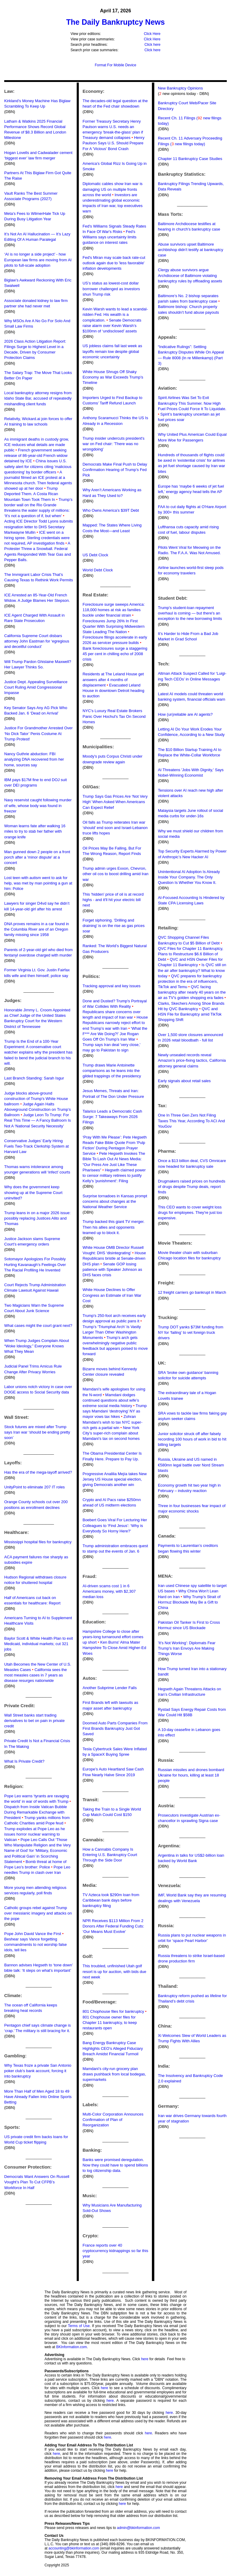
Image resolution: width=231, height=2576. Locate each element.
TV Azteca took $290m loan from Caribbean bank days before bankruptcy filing (110, 1900)
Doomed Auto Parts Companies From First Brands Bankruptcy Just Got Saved (114, 1728)
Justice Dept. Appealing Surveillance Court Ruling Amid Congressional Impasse (35, 687)
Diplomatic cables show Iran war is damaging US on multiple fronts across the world (112, 189)
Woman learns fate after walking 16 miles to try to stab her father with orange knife (35, 831)
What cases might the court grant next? (38, 1325)
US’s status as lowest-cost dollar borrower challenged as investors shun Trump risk (111, 288)
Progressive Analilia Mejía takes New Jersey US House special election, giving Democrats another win (114, 1479)
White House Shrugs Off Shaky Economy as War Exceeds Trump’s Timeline (112, 377)
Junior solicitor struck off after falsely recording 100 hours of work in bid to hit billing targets (192, 1439)
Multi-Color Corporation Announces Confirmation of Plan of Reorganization (112, 2119)
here (144, 2359)
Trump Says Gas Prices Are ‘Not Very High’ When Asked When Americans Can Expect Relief (114, 801)
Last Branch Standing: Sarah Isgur (34, 1078)
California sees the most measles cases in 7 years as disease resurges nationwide (35, 1675)
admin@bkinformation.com (138, 2528)
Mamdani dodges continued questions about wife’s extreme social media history (110, 1400)
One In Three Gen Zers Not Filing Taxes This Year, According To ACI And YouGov (191, 1120)
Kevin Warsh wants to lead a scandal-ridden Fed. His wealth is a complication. (115, 314)
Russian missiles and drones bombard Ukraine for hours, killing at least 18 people (191, 1775)
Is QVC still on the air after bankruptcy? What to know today (192, 970)
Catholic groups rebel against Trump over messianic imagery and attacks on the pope (38, 1913)
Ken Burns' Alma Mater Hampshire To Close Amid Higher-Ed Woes (114, 1647)
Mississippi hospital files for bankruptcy (38, 1542)
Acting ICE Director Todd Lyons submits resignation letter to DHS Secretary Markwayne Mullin (38, 526)
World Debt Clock (97, 570)
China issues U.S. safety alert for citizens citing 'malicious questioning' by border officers (38, 466)
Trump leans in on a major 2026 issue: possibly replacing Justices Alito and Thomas (37, 1218)
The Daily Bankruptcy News (115, 22)
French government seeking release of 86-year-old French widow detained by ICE (35, 455)
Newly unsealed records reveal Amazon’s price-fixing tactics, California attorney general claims (192, 1060)
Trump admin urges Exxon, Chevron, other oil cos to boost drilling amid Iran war (115, 873)
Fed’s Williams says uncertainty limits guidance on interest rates (109, 237)
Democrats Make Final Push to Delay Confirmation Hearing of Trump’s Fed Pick (114, 469)
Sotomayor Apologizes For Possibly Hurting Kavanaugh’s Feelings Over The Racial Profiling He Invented (35, 1264)
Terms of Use (79, 2326)
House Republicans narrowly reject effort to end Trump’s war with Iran (115, 1022)
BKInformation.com (71, 2347)
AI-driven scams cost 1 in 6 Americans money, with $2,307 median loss (109, 1591)
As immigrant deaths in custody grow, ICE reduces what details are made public (36, 444)
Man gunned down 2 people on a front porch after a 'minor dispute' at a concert (37, 857)
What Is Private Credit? (24, 1761)
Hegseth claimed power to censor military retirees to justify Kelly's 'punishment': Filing (114, 1175)
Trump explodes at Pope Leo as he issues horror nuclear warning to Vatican (34, 1834)
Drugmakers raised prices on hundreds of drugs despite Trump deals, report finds (191, 1186)
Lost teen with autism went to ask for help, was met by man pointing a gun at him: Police (38, 883)
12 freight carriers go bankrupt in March (192, 1292)
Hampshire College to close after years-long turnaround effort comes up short (112, 1637)
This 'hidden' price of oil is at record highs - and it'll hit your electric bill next (112, 899)
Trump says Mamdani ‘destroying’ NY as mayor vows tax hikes (114, 1411)
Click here (152, 44)
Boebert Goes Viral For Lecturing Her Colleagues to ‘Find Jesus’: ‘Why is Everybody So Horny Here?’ (114, 1525)
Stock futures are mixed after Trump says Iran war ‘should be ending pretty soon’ (37, 1432)
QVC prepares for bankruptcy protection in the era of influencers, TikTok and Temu (190, 981)
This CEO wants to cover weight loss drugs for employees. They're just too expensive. (190, 1212)
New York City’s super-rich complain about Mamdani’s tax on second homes (111, 1433)
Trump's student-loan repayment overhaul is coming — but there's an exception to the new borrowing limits (190, 613)
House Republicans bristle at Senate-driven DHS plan (114, 1258)
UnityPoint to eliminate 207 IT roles (34, 1487)
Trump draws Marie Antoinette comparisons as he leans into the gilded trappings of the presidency (111, 1070)
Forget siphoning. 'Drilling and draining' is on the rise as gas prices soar (113, 925)
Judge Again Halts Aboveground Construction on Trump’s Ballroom (37, 1109)
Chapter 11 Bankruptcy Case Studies (190, 158)
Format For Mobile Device (115, 65)
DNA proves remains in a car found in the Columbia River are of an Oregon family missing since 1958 (36, 929)
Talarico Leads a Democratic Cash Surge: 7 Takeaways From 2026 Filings (112, 1116)
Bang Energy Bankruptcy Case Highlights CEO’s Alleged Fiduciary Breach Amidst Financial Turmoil (112, 2048)
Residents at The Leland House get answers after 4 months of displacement (113, 679)
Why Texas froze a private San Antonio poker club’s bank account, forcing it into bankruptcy (37, 2070)
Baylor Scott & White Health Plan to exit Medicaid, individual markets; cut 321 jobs (38, 1643)
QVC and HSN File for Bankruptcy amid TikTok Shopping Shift (190, 1014)
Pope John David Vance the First (32, 1933)
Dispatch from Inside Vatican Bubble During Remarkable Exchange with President (35, 1812)
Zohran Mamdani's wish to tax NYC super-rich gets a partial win (112, 1422)
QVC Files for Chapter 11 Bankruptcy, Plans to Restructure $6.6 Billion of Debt (190, 954)
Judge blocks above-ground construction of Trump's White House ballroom (36, 1098)
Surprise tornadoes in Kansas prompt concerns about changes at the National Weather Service (114, 1201)
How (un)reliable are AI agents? (185, 714)
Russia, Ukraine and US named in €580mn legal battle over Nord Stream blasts (191, 1464)
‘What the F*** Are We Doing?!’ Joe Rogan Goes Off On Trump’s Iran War (114, 1033)
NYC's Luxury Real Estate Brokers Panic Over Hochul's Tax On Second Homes (114, 716)
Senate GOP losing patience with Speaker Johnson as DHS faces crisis (112, 1269)
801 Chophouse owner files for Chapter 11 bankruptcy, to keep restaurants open (109, 2022)
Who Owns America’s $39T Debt (110, 510)
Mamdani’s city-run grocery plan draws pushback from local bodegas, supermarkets (114, 2074)
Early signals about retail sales (184, 1081)
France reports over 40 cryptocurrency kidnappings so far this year (115, 2250)
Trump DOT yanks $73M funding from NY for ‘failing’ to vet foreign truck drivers (190, 1332)
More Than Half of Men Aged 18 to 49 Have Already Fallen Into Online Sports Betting (38, 2096)
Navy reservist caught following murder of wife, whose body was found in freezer (38, 805)
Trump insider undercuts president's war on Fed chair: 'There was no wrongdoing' (113, 443)
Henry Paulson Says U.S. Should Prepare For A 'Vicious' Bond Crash (113, 143)
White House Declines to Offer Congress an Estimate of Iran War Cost (111, 1295)
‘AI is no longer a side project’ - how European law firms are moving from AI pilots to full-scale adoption (38, 259)
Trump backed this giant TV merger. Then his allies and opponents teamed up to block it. (113, 1227)
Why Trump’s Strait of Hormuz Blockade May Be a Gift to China (189, 1602)
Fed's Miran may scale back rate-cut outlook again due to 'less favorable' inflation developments (113, 263)
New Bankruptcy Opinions (180, 88)
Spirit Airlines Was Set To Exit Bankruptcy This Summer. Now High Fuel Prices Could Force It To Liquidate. (192, 403)
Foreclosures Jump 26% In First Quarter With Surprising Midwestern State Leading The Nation (113, 626)
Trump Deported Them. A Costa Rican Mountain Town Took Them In (31, 493)
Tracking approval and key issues (111, 986)
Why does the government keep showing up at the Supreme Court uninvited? (33, 1192)
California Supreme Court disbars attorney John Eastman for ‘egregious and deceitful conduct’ (36, 641)
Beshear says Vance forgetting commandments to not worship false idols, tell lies (35, 1944)
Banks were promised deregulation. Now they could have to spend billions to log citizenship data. (115, 2165)
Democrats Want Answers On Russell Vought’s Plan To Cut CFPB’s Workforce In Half (36, 2182)
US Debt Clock (95, 555)
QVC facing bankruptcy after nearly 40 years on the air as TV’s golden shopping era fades (192, 992)
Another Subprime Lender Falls (109, 1687)
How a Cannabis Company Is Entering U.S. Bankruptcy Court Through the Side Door (109, 1854)
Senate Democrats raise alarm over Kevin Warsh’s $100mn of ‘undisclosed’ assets (111, 325)
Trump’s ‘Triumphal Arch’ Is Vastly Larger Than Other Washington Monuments (111, 1332)
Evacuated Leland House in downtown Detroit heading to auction (113, 690)
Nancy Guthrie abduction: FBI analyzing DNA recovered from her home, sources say (34, 759)
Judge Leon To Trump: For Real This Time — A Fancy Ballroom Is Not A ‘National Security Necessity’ (37, 1120)
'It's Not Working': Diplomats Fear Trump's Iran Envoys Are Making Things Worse (186, 1648)
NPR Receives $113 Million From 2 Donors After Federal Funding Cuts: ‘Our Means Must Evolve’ (113, 1926)
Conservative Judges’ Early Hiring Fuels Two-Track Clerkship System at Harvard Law (36, 1146)
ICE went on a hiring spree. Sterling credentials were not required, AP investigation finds (37, 537)
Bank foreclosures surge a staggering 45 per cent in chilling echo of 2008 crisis (114, 653)
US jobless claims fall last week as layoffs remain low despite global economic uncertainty (112, 351)
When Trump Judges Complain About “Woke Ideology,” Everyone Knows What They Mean (36, 1346)
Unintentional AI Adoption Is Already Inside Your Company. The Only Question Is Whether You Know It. (189, 877)
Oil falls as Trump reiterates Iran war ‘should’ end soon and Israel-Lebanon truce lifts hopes (114, 827)
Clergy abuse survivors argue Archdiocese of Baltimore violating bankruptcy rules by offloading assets (190, 275)
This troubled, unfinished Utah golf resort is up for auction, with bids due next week (114, 1971)
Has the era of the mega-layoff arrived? (38, 1472)
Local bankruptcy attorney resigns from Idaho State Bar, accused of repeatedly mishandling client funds (38, 398)
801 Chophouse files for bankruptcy (113, 2011)
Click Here (152, 34)
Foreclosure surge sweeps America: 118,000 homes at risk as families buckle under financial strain (113, 609)
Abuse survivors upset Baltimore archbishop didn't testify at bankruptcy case (190, 249)
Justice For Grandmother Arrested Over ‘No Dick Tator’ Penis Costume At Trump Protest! (38, 733)
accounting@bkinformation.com (73, 2548)
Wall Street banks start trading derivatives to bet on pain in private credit (34, 1720)
